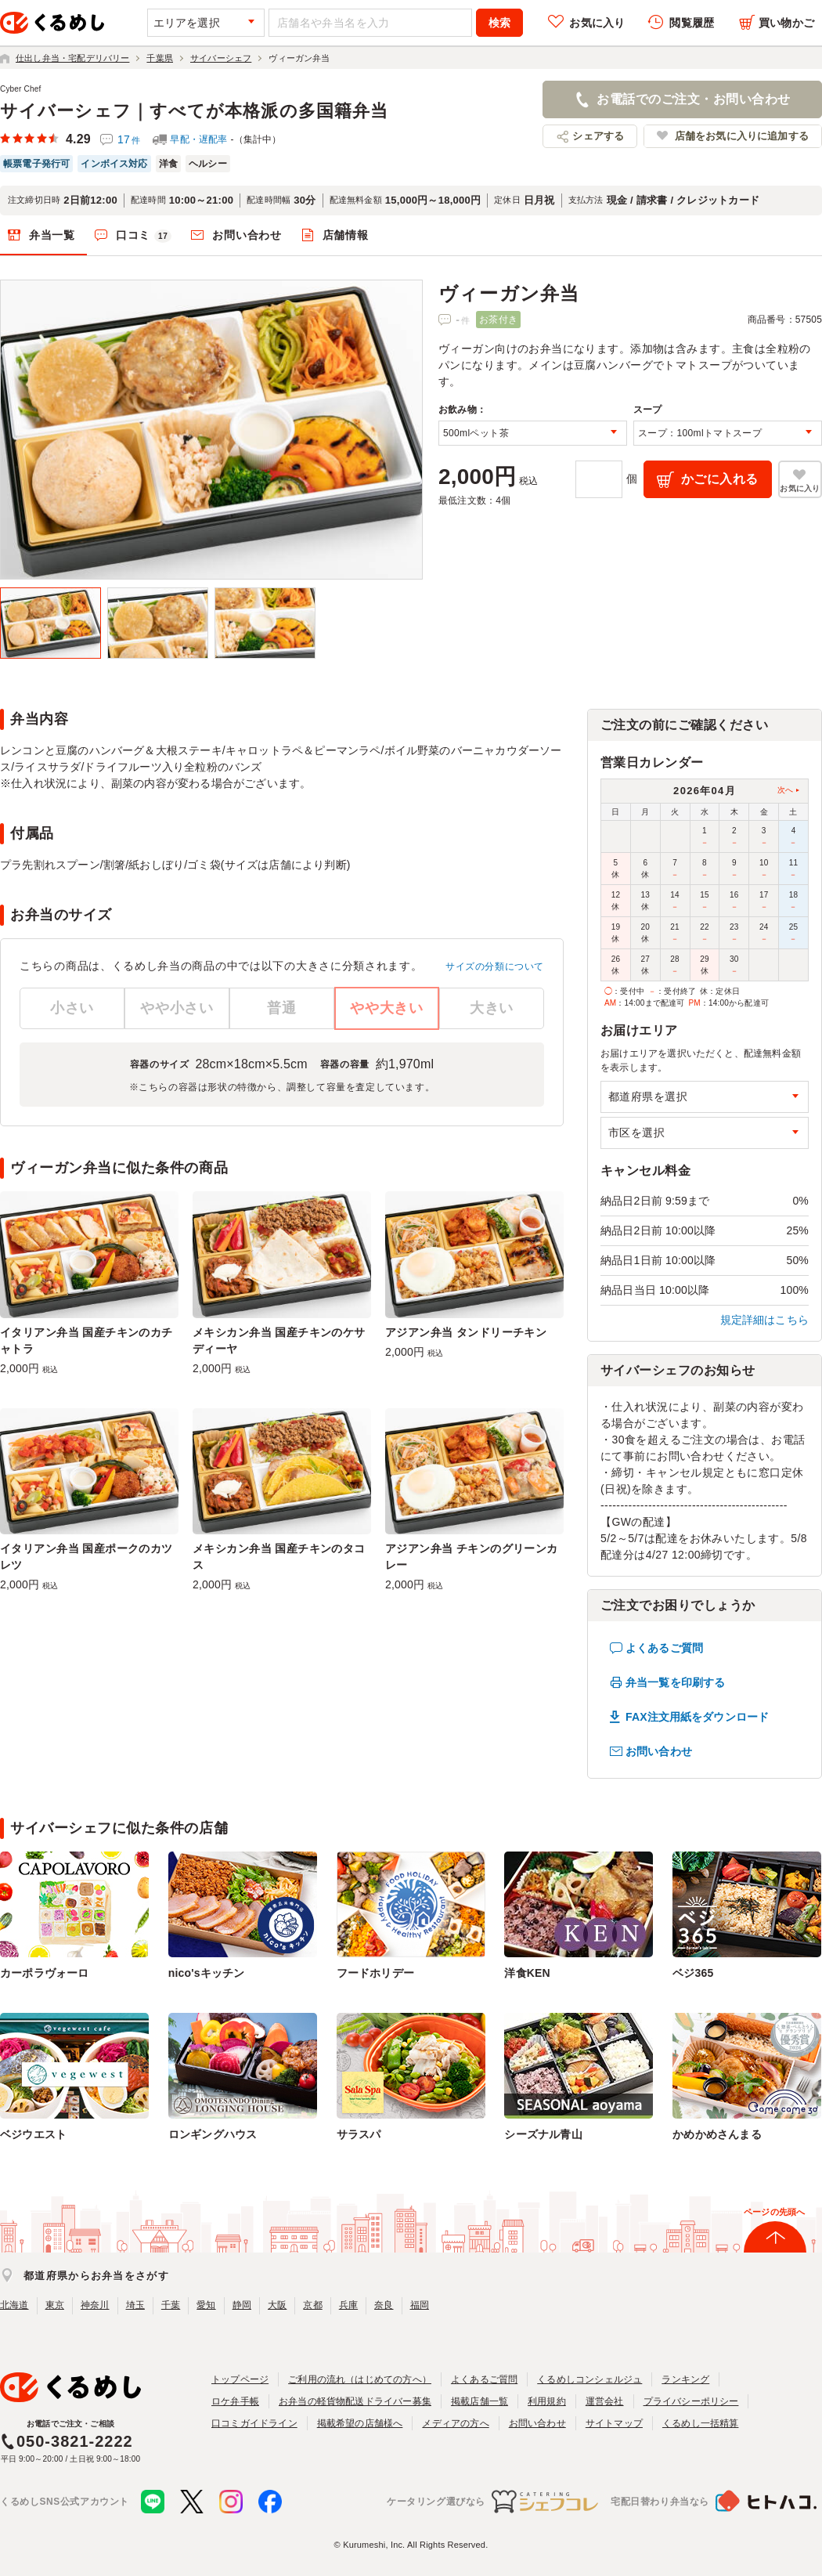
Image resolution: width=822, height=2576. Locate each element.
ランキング (685, 2379)
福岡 (419, 2305)
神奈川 (95, 2305)
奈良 (383, 2305)
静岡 (242, 2305)
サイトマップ (614, 2423)
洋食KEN (527, 1973)
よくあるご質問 (664, 1648)
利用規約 (547, 2401)
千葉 (170, 2305)
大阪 (277, 2305)
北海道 (14, 2305)
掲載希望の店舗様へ (360, 2423)
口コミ (144, 236)
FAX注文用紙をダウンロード (697, 1717)
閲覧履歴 (691, 22)
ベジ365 (692, 1973)
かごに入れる (720, 479)
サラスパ (359, 2134)
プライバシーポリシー (691, 2401)
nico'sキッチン (206, 1973)
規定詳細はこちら (764, 1319)
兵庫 (348, 2305)
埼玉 (135, 2305)
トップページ (240, 2379)
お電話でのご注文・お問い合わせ (693, 99)
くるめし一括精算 (700, 2423)
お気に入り (597, 22)
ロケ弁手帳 (235, 2401)
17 (128, 139)
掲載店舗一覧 (479, 2401)
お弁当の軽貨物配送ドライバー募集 (355, 2401)
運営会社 (605, 2401)
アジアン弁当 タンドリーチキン (465, 1332)
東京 (54, 2305)
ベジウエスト (33, 2134)
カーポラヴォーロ (44, 1973)
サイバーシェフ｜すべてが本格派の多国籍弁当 (194, 111)
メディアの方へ (455, 2423)
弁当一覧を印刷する (675, 1682)
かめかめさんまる (717, 2134)
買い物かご (786, 22)
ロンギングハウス (213, 2134)
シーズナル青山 (543, 2134)
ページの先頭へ (774, 2212)
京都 (312, 2305)
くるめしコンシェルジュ (589, 2379)
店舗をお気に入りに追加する (742, 136)
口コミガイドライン (254, 2423)
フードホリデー (375, 1973)
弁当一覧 (52, 235)
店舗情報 (346, 235)
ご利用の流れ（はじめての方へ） (359, 2379)
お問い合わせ (246, 235)
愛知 (205, 2305)
